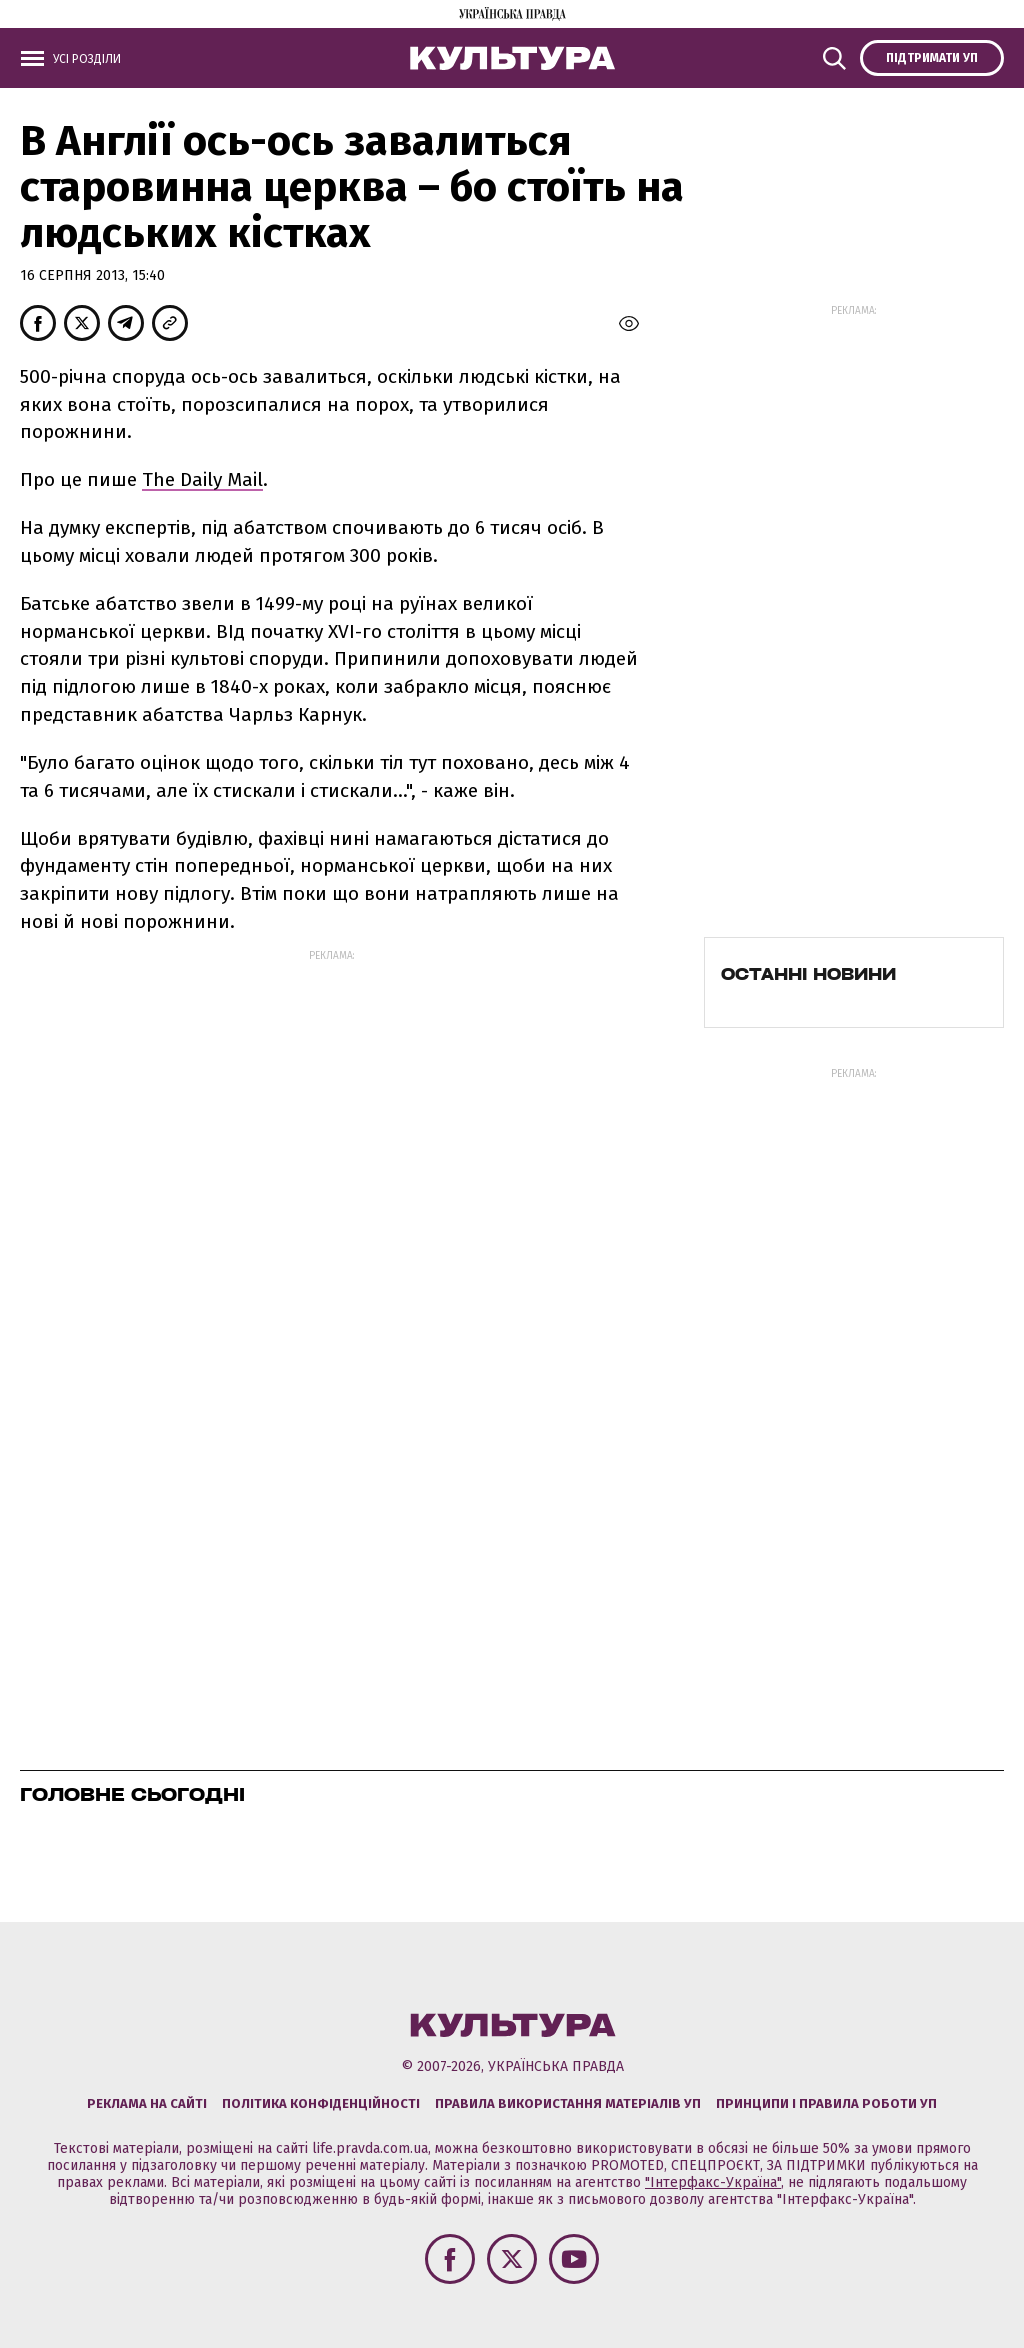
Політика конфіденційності (321, 2103)
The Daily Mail (202, 479)
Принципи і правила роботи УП (826, 2103)
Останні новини (808, 974)
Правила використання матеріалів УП (568, 2103)
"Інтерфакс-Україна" (713, 2182)
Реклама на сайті (147, 2103)
